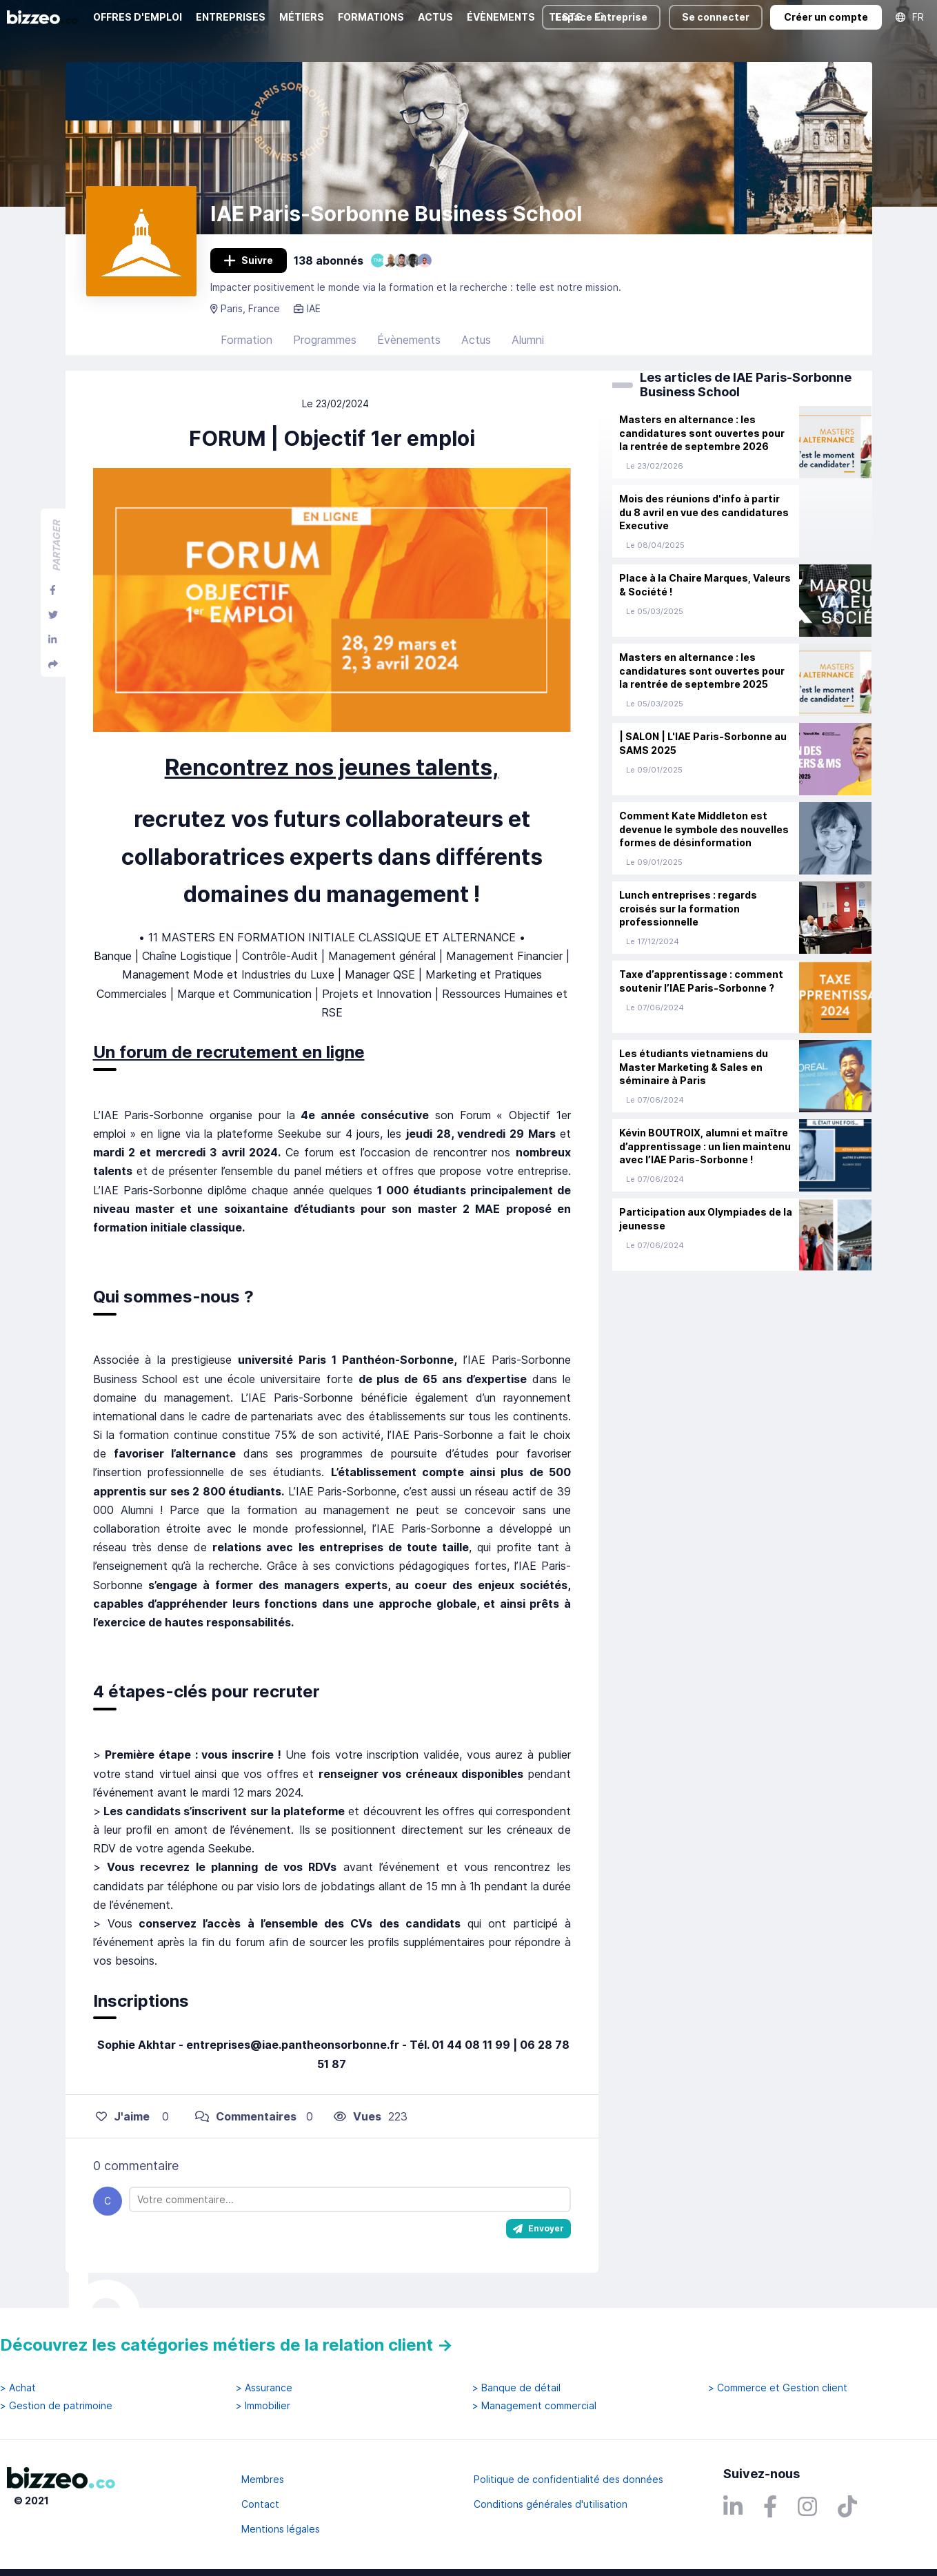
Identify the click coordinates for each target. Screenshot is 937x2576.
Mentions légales (280, 2529)
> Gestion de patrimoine (56, 2405)
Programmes (324, 340)
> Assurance (264, 2387)
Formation (246, 340)
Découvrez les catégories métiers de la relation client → (226, 2345)
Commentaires (245, 2116)
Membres (262, 2479)
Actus (476, 340)
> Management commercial (534, 2405)
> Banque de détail (516, 2387)
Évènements (409, 340)
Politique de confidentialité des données (568, 2479)
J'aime (123, 2116)
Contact (260, 2504)
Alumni (528, 340)
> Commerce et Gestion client (777, 2387)
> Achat (18, 2387)
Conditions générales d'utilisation (550, 2504)
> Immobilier (263, 2405)
